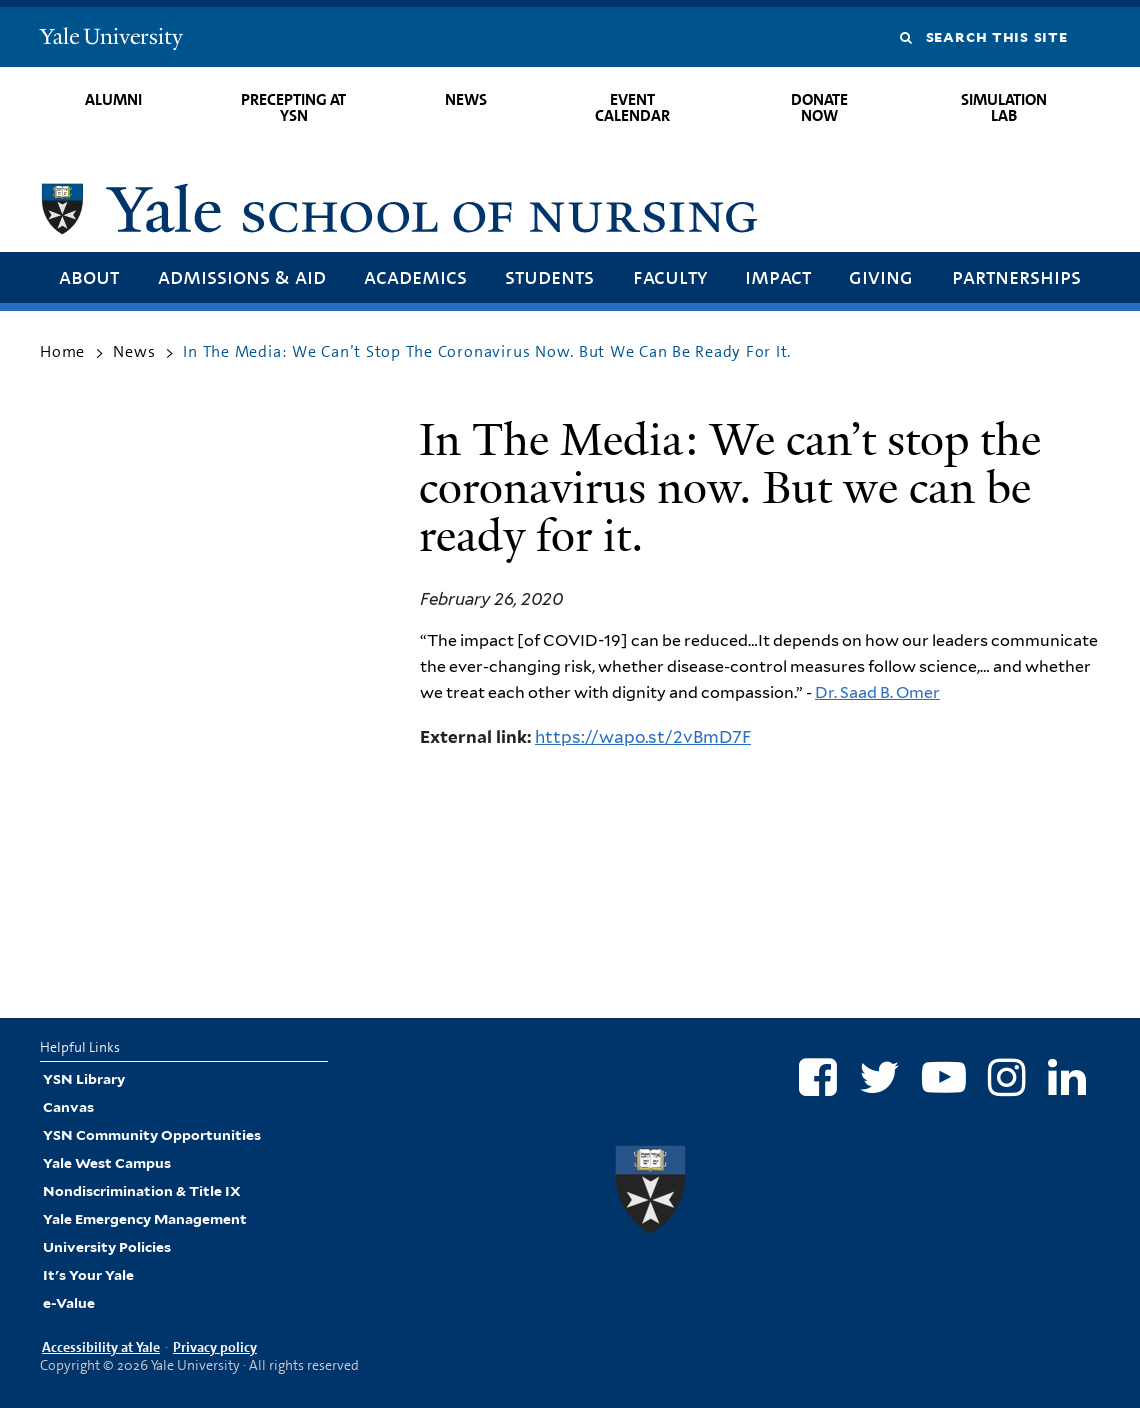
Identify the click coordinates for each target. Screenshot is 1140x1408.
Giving (881, 276)
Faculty (670, 276)
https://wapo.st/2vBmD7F (643, 737)
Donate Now (819, 107)
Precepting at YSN (293, 107)
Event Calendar (632, 107)
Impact (778, 276)
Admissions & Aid (242, 276)
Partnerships (1016, 276)
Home (62, 351)
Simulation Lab (1004, 107)
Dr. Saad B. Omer (877, 692)
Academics (415, 276)
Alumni (113, 99)
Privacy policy (215, 1347)
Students (549, 276)
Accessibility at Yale (101, 1347)
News (466, 99)
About (89, 276)
